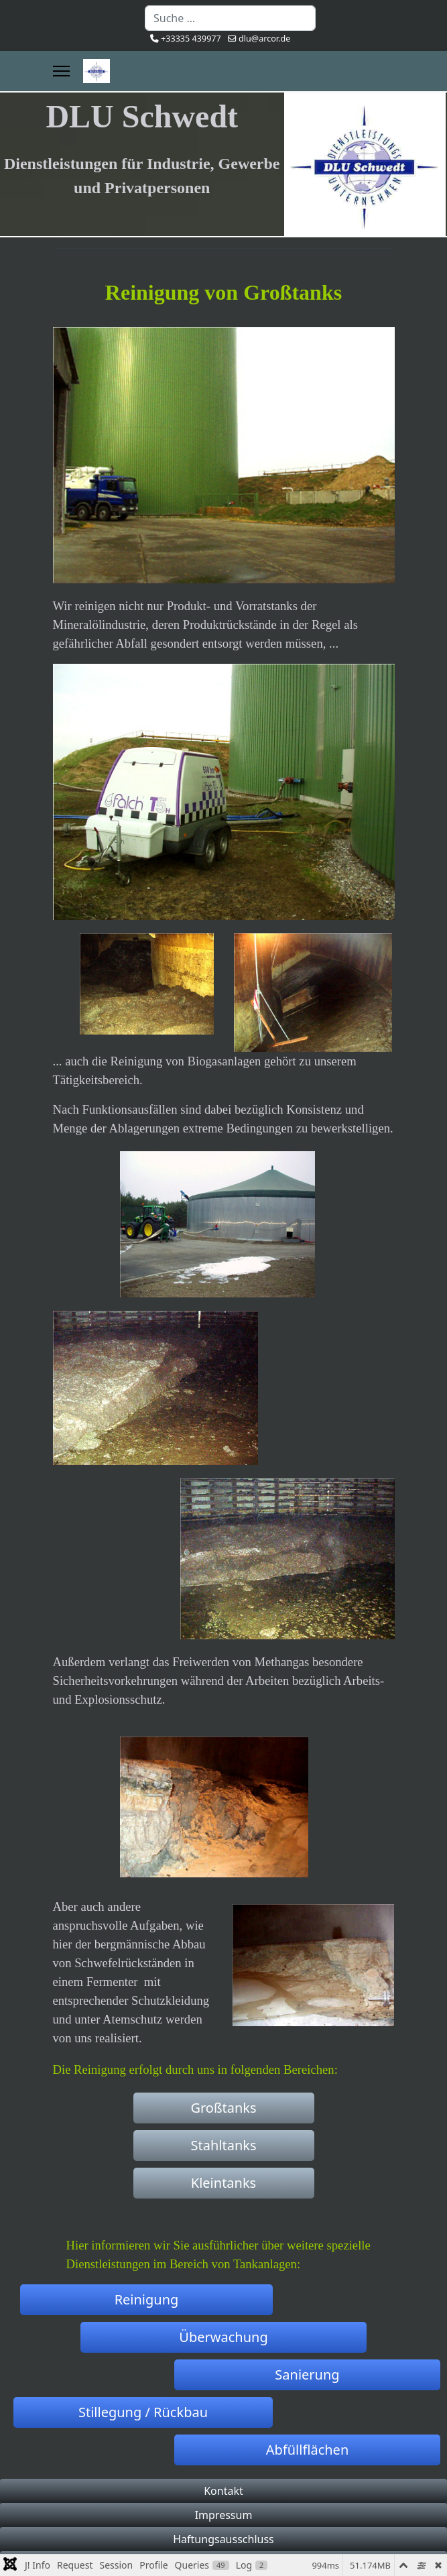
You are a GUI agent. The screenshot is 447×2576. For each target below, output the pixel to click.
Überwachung (223, 2337)
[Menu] (61, 71)
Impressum (224, 2515)
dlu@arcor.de (264, 38)
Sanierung (307, 2374)
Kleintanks (223, 2183)
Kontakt (223, 2490)
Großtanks (223, 2108)
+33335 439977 (191, 38)
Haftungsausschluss (223, 2539)
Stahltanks (224, 2145)
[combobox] (230, 18)
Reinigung (147, 2299)
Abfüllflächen (307, 2450)
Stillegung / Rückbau (143, 2412)
